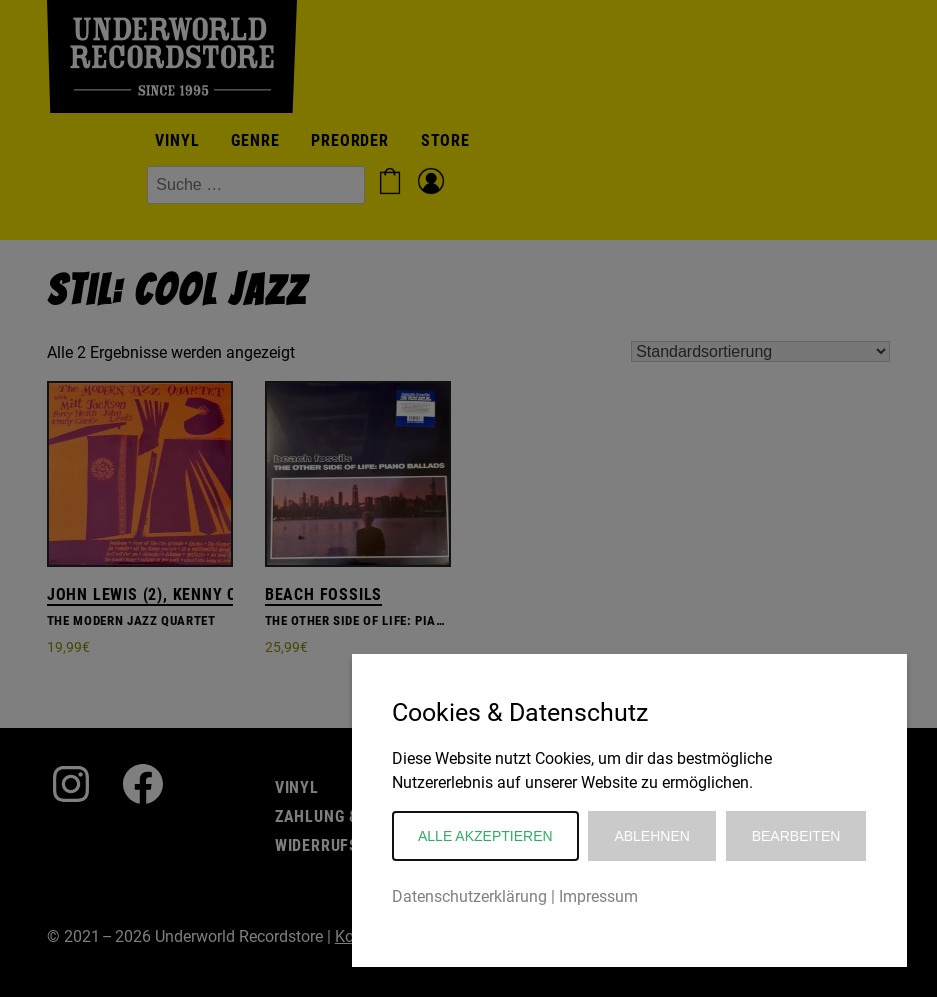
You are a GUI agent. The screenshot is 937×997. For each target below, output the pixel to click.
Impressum (598, 896)
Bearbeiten (796, 836)
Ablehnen (651, 836)
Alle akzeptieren (485, 836)
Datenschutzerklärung (469, 896)
